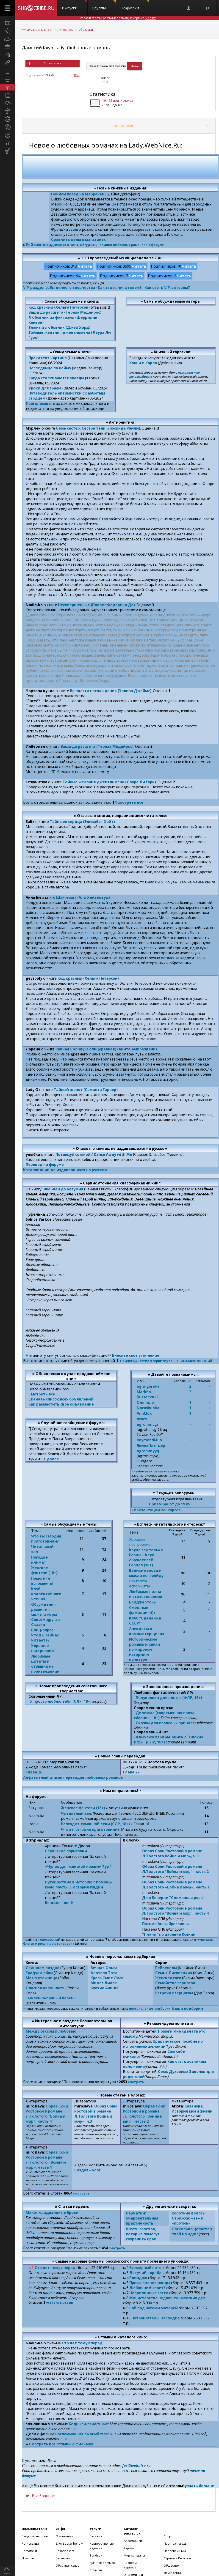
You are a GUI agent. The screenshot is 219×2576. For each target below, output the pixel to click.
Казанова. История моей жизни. (192, 2109)
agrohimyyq (148, 1450)
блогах (29, 1944)
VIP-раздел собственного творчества (59, 287)
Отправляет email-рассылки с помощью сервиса (117, 18)
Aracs (142, 1418)
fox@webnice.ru (136, 2465)
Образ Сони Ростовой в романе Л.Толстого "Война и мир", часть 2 (175, 1869)
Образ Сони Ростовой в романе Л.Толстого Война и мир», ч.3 (172, 1853)
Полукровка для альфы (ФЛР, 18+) (169, 1697)
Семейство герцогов (175, 1982)
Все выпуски (123, 125)
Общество (171, 2565)
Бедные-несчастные (88, 2423)
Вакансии (63, 2558)
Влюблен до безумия (62, 1189)
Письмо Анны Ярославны (166, 1923)
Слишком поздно (42, 1967)
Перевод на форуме (45, 1164)
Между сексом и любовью (51, 2031)
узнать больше (199, 2485)
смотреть (136, 2082)
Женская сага (168, 1977)
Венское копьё (59, 1902)
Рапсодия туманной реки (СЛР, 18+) (95, 1823)
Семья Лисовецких (173, 1972)
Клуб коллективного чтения (46, 1593)
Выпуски (74, 5)
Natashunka (148, 1407)
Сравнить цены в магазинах (78, 239)
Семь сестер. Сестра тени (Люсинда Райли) (98, 428)
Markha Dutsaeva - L (148, 1394)
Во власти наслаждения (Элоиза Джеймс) (110, 690)
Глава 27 (131, 1772)
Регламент (29, 2551)
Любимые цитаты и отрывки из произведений (45, 1664)
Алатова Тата (104, 1972)
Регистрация (31, 2543)
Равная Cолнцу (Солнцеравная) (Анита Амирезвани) (106, 1049)
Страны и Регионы (177, 2558)
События (96, 2570)
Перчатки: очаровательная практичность (142, 2218)
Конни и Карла (143, 362)
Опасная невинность (46, 1987)
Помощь (28, 2558)
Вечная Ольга (104, 1967)
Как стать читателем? (119, 287)
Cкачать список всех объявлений (60, 1399)
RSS (77, 75)
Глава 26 (34, 1772)
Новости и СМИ (175, 2551)
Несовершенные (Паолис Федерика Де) (96, 604)
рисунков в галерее (54, 1944)
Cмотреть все (41, 1394)
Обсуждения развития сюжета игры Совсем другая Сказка (45, 1614)
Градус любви (39, 1972)
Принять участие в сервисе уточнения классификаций (166, 1361)
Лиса (104, 81)
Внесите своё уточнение (135, 1355)
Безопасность (66, 2551)
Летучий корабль (146, 2272)
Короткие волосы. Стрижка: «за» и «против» (189, 2218)
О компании (64, 2536)
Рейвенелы (166, 1967)
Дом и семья (173, 2573)
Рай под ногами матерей (153, 2307)
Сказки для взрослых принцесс (166, 1722)
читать (85, 266)
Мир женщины (134, 2555)
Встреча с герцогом (174, 1992)
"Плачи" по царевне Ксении (169, 1934)
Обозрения (86, 30)
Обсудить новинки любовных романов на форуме (122, 245)
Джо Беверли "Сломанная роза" (173, 1897)
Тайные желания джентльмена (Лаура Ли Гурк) (109, 781)
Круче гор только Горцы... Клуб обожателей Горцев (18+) (146, 1557)
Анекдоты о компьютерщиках (146, 1631)
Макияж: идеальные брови (52, 2212)
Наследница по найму (49, 367)
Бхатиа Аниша (105, 1987)
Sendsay (96, 2555)
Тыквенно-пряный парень (51, 1998)
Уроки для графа (44, 388)
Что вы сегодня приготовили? (46, 1539)
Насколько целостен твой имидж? (192, 2231)
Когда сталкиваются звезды (56, 378)
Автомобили (133, 2541)
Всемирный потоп (146, 2267)
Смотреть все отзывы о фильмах (61, 2444)
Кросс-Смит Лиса (107, 1977)
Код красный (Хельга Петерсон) (59, 307)
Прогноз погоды (175, 2543)
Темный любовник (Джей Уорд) (59, 327)
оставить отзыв (59, 2302)
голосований (49, 1939)
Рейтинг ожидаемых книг (51, 244)
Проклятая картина (47, 357)
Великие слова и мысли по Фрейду (146, 1573)
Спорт (168, 2536)
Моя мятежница (41, 1977)
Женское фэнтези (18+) (44, 1570)
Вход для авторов (35, 2536)
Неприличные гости (148, 2292)
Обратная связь (67, 2565)
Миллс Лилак (104, 1982)
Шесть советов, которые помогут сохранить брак (143, 2234)
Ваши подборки (187, 2008)
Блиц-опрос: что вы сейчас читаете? (45, 1635)
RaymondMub (149, 1439)
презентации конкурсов (157, 1510)
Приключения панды (149, 2282)
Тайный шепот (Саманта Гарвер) (86, 1089)
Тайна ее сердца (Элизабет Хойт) (82, 821)
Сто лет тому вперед (55, 2267)
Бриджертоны (143, 1602)
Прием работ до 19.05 (169, 1504)
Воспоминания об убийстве (81, 2433)
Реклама (96, 2536)
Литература (65, 30)
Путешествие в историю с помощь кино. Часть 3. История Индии (78, 1885)
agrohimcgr (147, 1424)
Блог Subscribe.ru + (69, 2543)
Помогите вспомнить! (42, 1581)
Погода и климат (40, 1560)
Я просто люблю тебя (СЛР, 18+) (60, 1701)
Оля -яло (145, 1402)
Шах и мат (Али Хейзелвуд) (83, 897)
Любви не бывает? (147, 2287)
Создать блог (87, 2170)
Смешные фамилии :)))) (142, 1610)
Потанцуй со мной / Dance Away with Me (93, 1154)
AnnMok (144, 1413)
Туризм (129, 2548)
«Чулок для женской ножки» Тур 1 (78, 1866)
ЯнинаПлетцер (151, 1445)
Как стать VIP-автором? (167, 287)
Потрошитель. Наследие (155, 2318)
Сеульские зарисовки (66, 1850)
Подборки (135, 5)
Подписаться (52, 63)
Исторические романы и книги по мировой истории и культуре (144, 1649)
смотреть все (130, 802)
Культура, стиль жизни (37, 30)
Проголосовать (40, 403)
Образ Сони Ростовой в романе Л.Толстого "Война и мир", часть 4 (175, 1911)
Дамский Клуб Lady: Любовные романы (66, 47)
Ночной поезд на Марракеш (78, 194)
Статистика (103, 94)
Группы (104, 5)
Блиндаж (138, 2277)
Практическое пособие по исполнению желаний (163, 2044)
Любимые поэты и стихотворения (145, 1594)
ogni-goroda (148, 1386)
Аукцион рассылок (103, 2563)
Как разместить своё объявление (61, 1404)
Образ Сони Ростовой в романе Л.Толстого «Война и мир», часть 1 (176, 1885)
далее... (54, 1458)
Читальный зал (76, 1813)
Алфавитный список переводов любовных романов (73, 1777)
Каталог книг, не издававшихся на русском (65, 1169)
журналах (205, 1939)
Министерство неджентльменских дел (167, 2297)
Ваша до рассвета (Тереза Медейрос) (64, 312)
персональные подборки (150, 2008)
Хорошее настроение (42, 1648)
